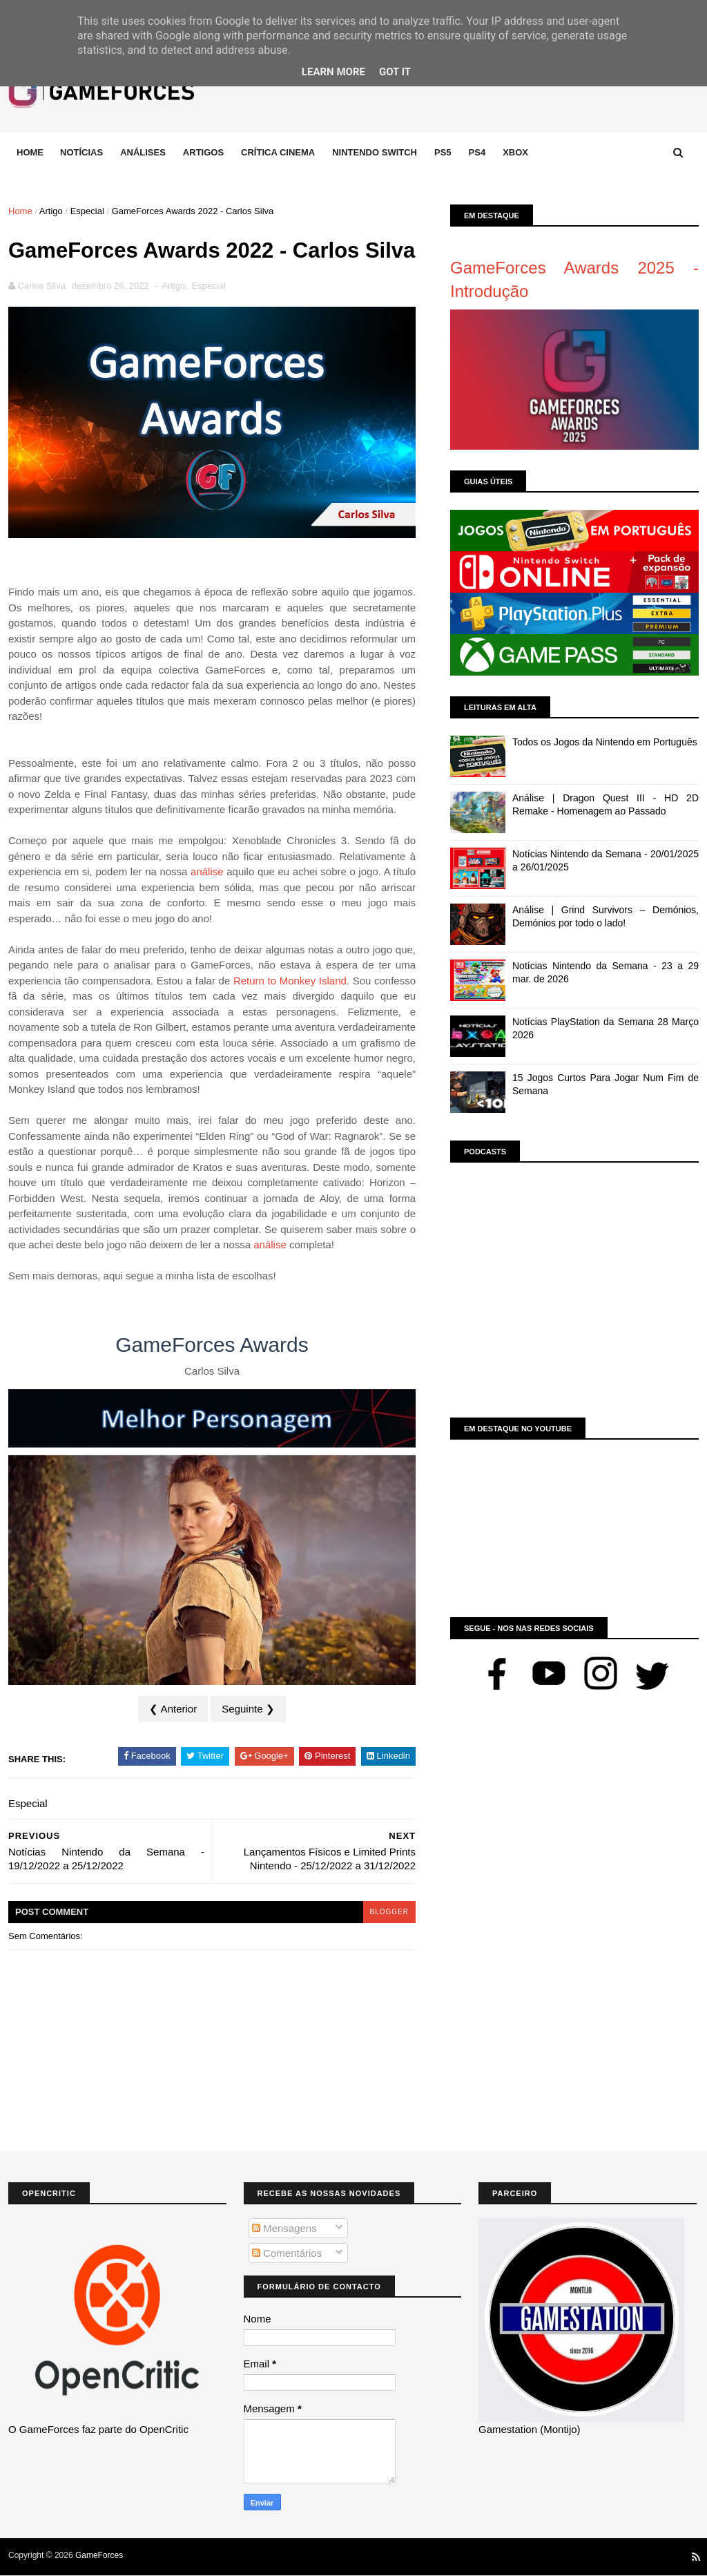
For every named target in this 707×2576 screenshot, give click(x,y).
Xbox (515, 152)
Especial (87, 211)
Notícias (81, 152)
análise (207, 871)
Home (30, 152)
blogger (389, 1912)
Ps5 (443, 152)
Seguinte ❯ (248, 1709)
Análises (143, 152)
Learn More (333, 72)
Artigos (203, 152)
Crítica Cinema (278, 152)
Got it (395, 72)
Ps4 (477, 152)
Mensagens (284, 2228)
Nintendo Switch (374, 152)
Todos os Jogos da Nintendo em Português (604, 741)
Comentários (287, 2253)
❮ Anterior (173, 1709)
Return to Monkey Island (290, 980)
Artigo (51, 211)
